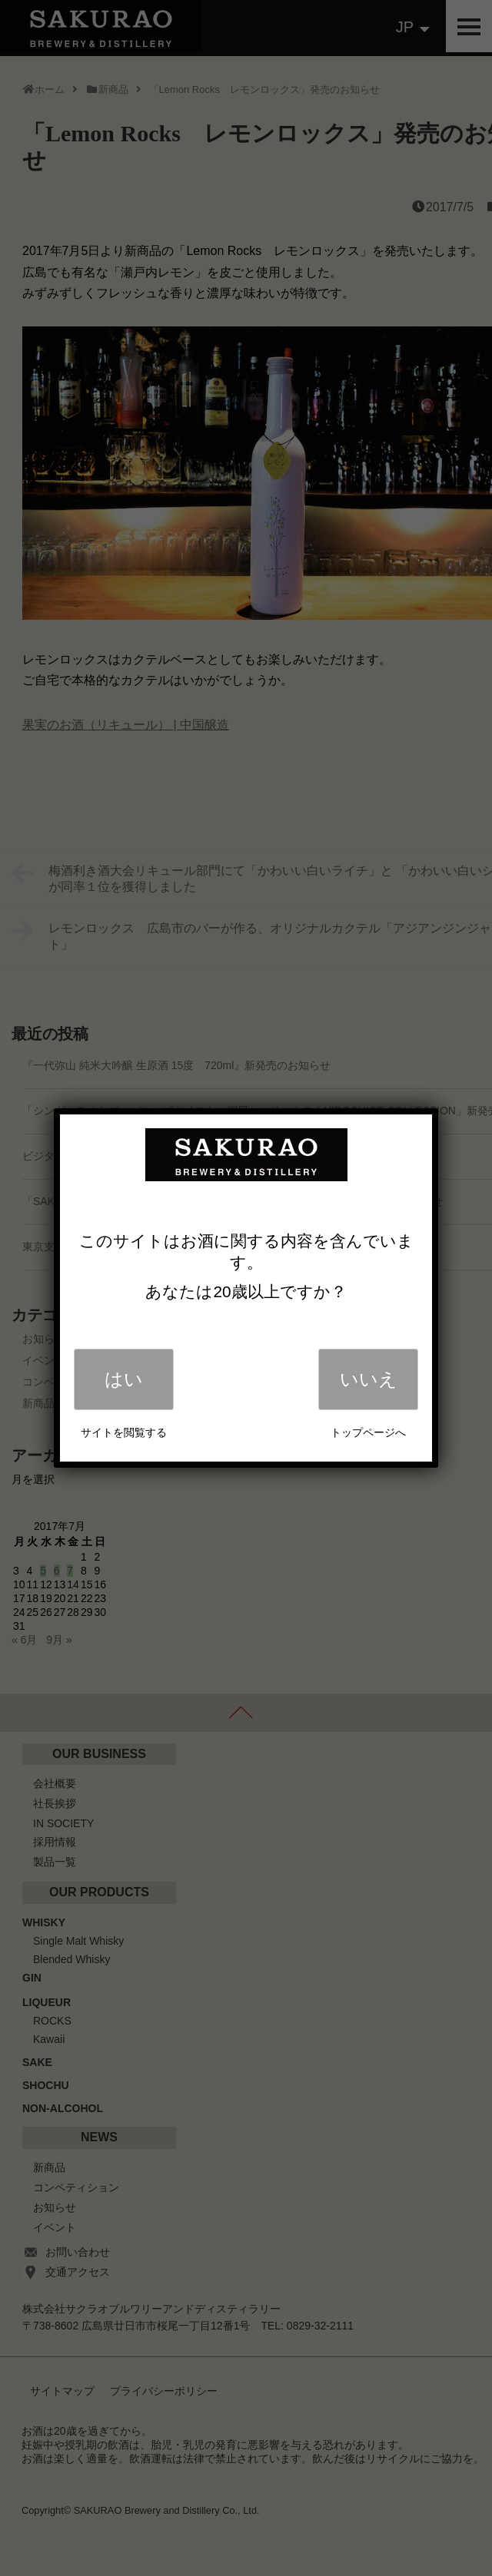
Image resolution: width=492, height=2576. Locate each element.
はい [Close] (124, 1379)
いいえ (368, 1379)
